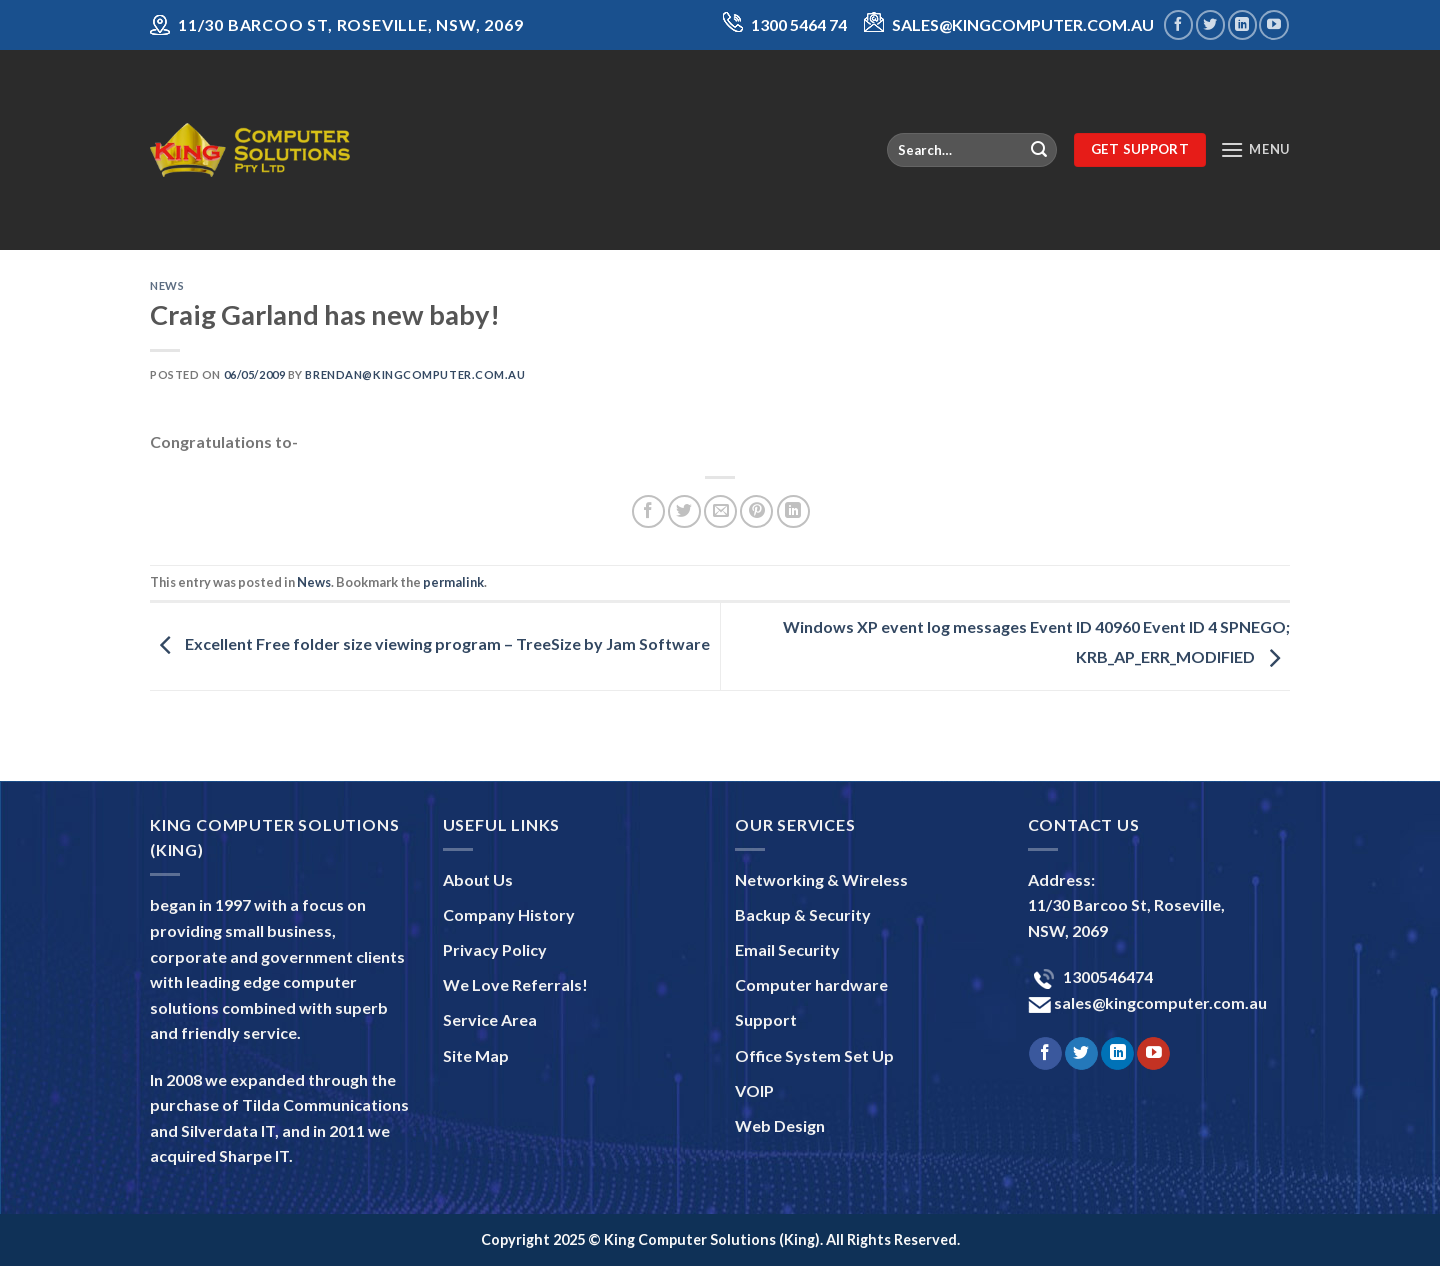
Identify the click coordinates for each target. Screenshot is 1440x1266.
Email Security (787, 949)
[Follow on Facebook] (1178, 24)
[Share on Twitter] (684, 511)
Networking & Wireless (821, 879)
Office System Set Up (814, 1055)
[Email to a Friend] (720, 511)
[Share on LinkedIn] (793, 511)
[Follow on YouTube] (1273, 24)
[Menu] (1255, 149)
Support (766, 1019)
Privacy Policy (495, 949)
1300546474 (1106, 976)
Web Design (780, 1125)
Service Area (490, 1019)
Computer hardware (811, 984)
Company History (509, 914)
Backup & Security (803, 914)
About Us (478, 879)
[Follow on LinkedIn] (1242, 24)
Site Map (476, 1055)
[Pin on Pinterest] (756, 511)
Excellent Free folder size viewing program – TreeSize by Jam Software (430, 644)
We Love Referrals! (515, 984)
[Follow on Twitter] (1210, 24)
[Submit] (1039, 150)
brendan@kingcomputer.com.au (415, 374)
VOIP (754, 1090)
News (167, 285)
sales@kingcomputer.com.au (1159, 1002)
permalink (453, 582)
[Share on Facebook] (648, 511)
